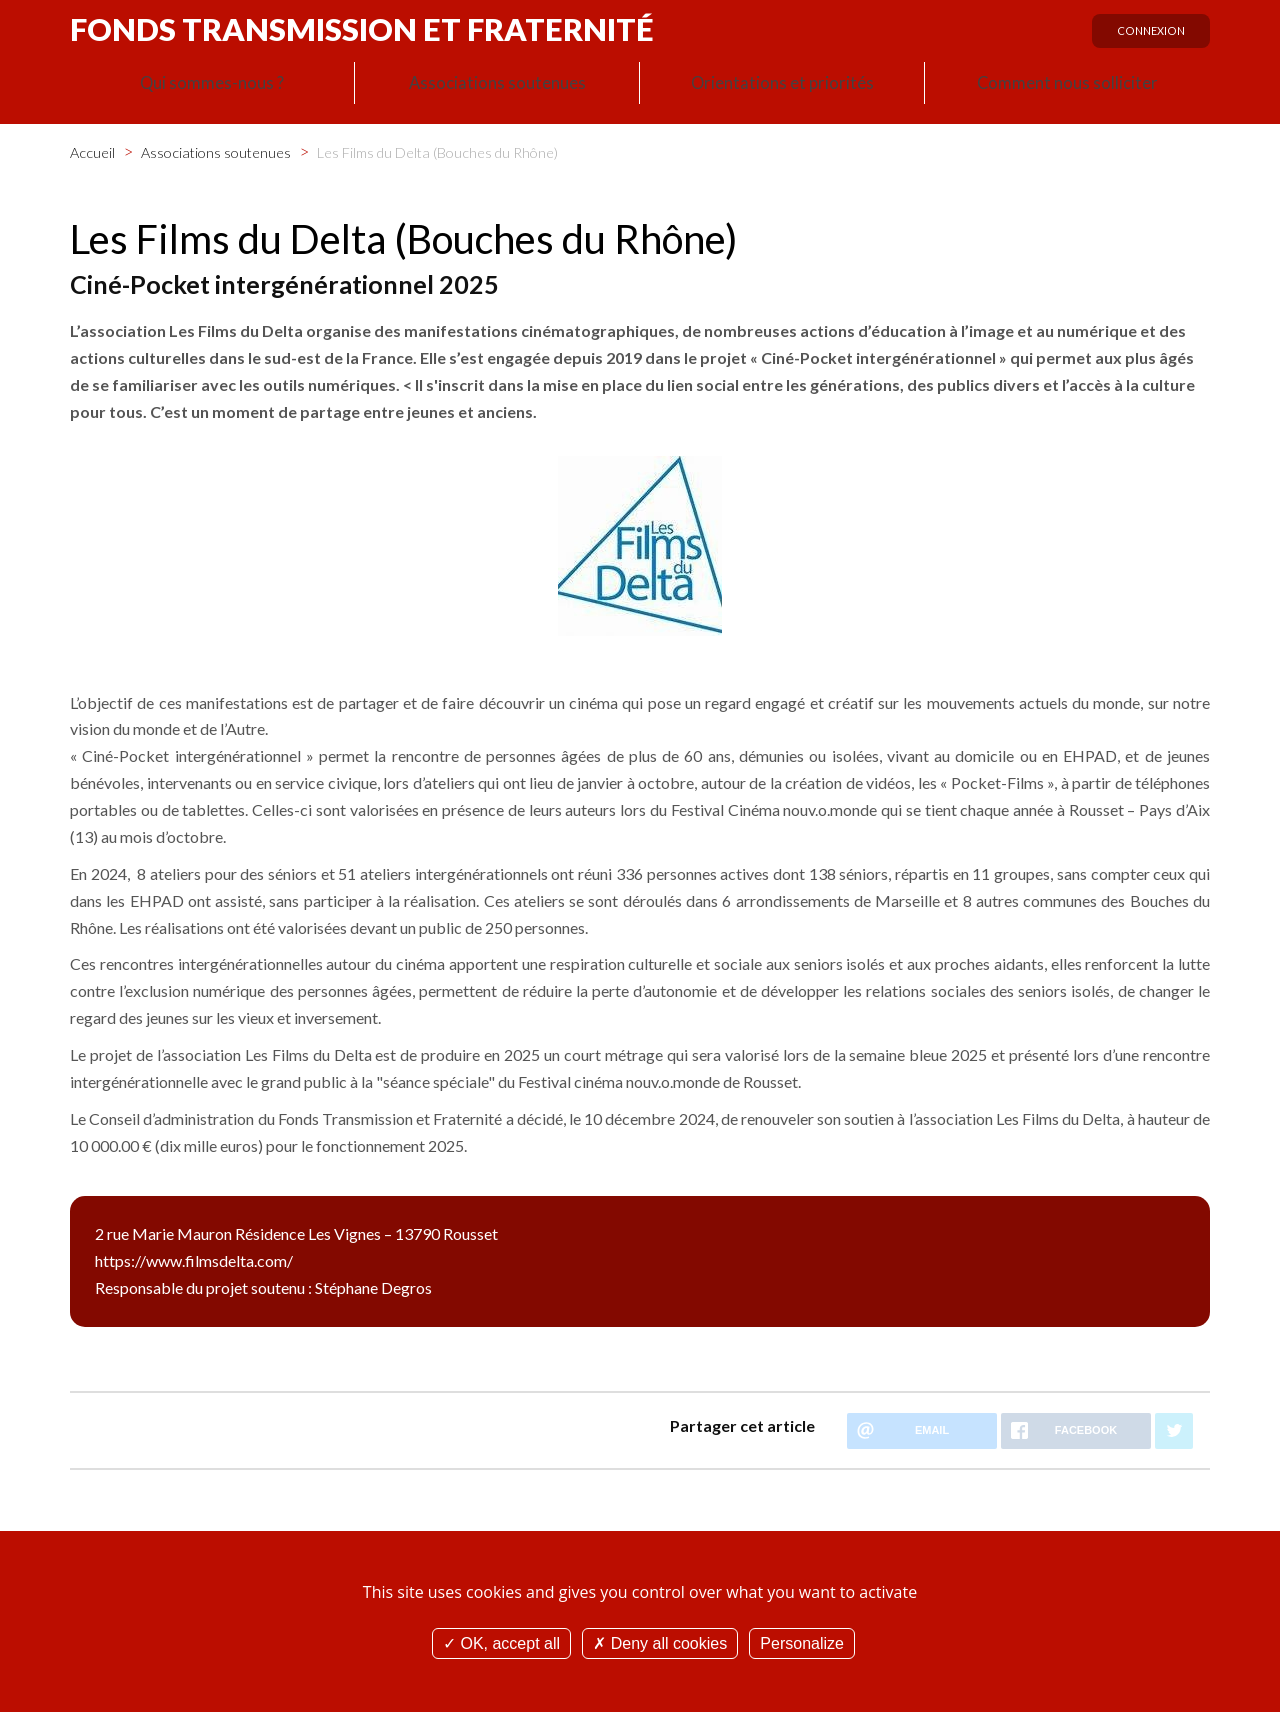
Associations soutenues (497, 86)
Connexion (1146, 37)
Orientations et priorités (782, 86)
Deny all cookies (660, 1643)
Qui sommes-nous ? (212, 86)
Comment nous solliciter (1068, 86)
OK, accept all (501, 1643)
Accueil (92, 148)
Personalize (802, 1643)
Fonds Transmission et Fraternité (362, 29)
